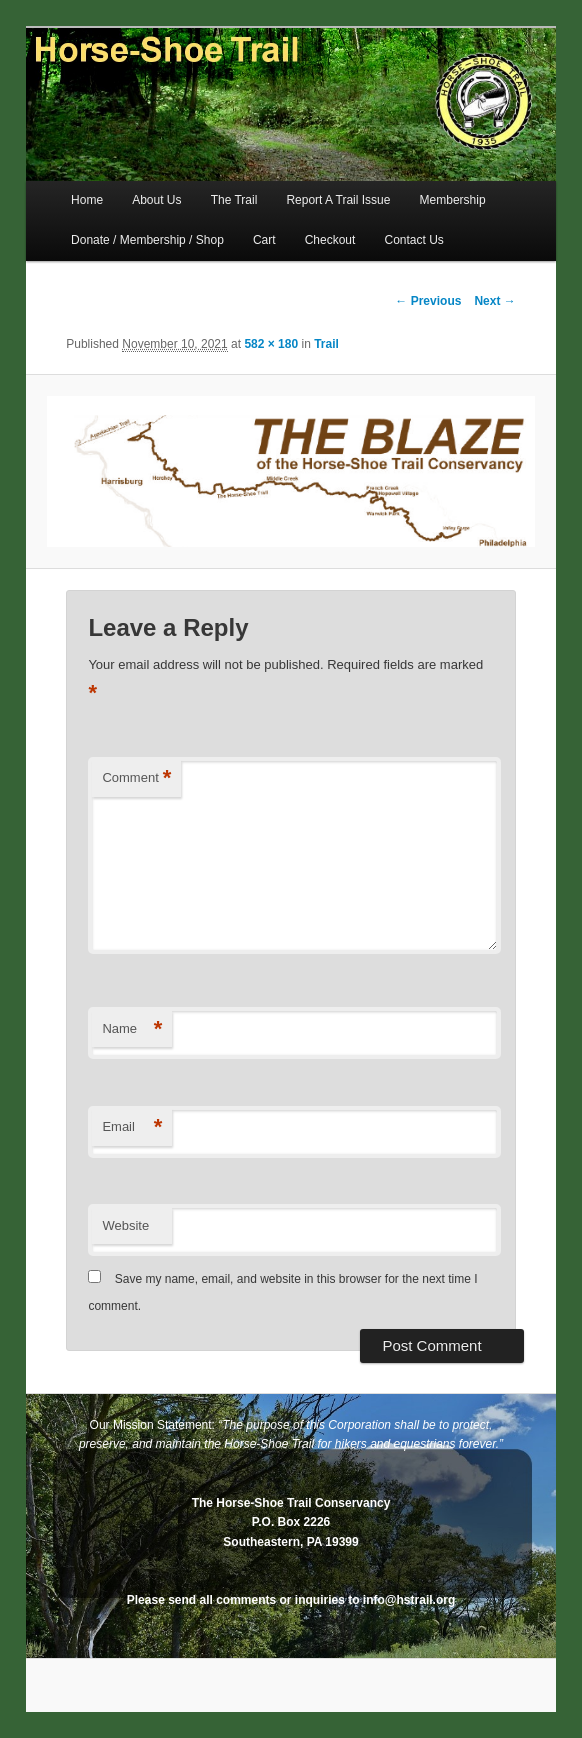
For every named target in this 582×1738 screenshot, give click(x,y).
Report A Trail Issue (338, 200)
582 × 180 (271, 344)
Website (125, 1225)
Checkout (330, 240)
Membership (453, 200)
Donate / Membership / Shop (147, 240)
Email (132, 1127)
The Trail (234, 200)
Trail (326, 344)
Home (87, 200)
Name (132, 1029)
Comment (136, 778)
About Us (156, 200)
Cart (264, 240)
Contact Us (413, 240)
